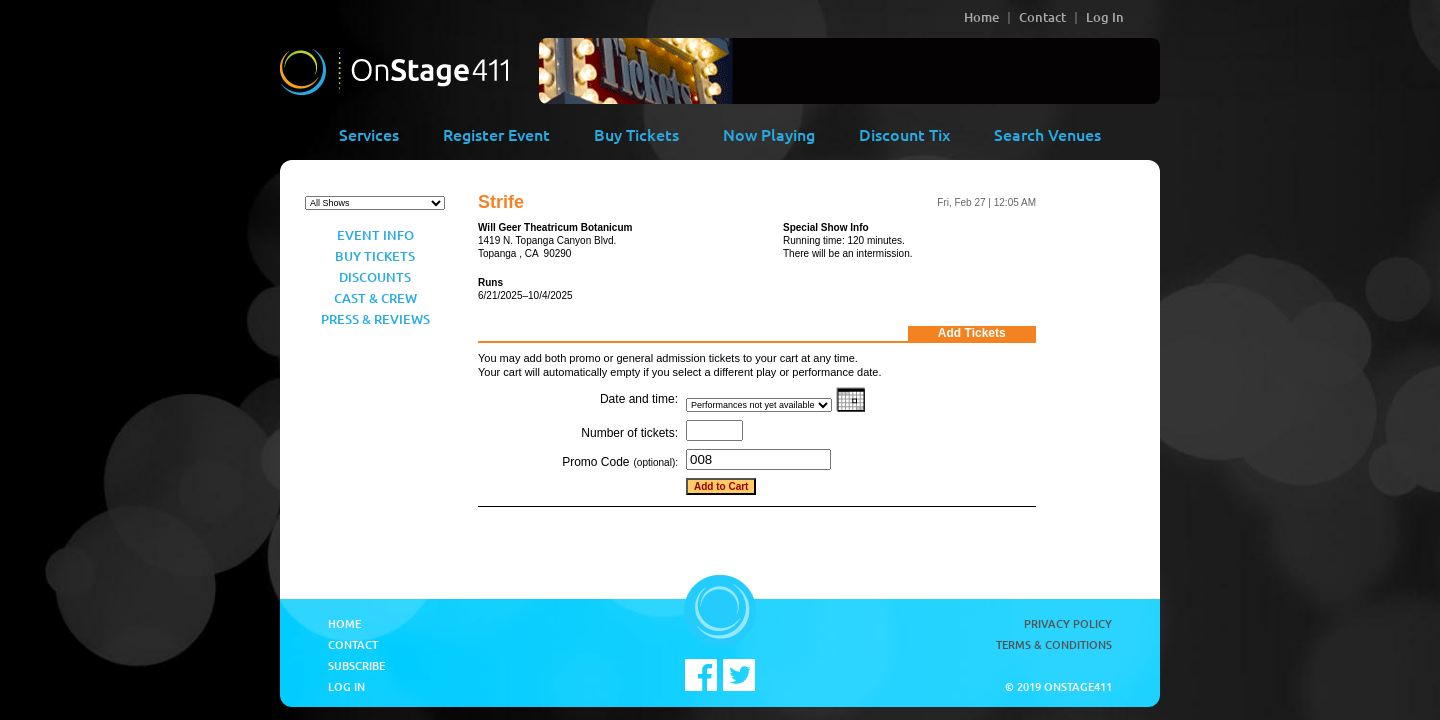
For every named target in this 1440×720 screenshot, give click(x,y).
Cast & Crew (375, 298)
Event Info (375, 235)
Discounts (375, 277)
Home (981, 17)
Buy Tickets (636, 134)
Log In (1105, 17)
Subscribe (356, 665)
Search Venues (1047, 134)
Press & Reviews (375, 319)
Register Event (496, 134)
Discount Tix (904, 134)
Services (369, 134)
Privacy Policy (1068, 623)
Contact (1042, 17)
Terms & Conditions (1054, 644)
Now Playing (769, 134)
